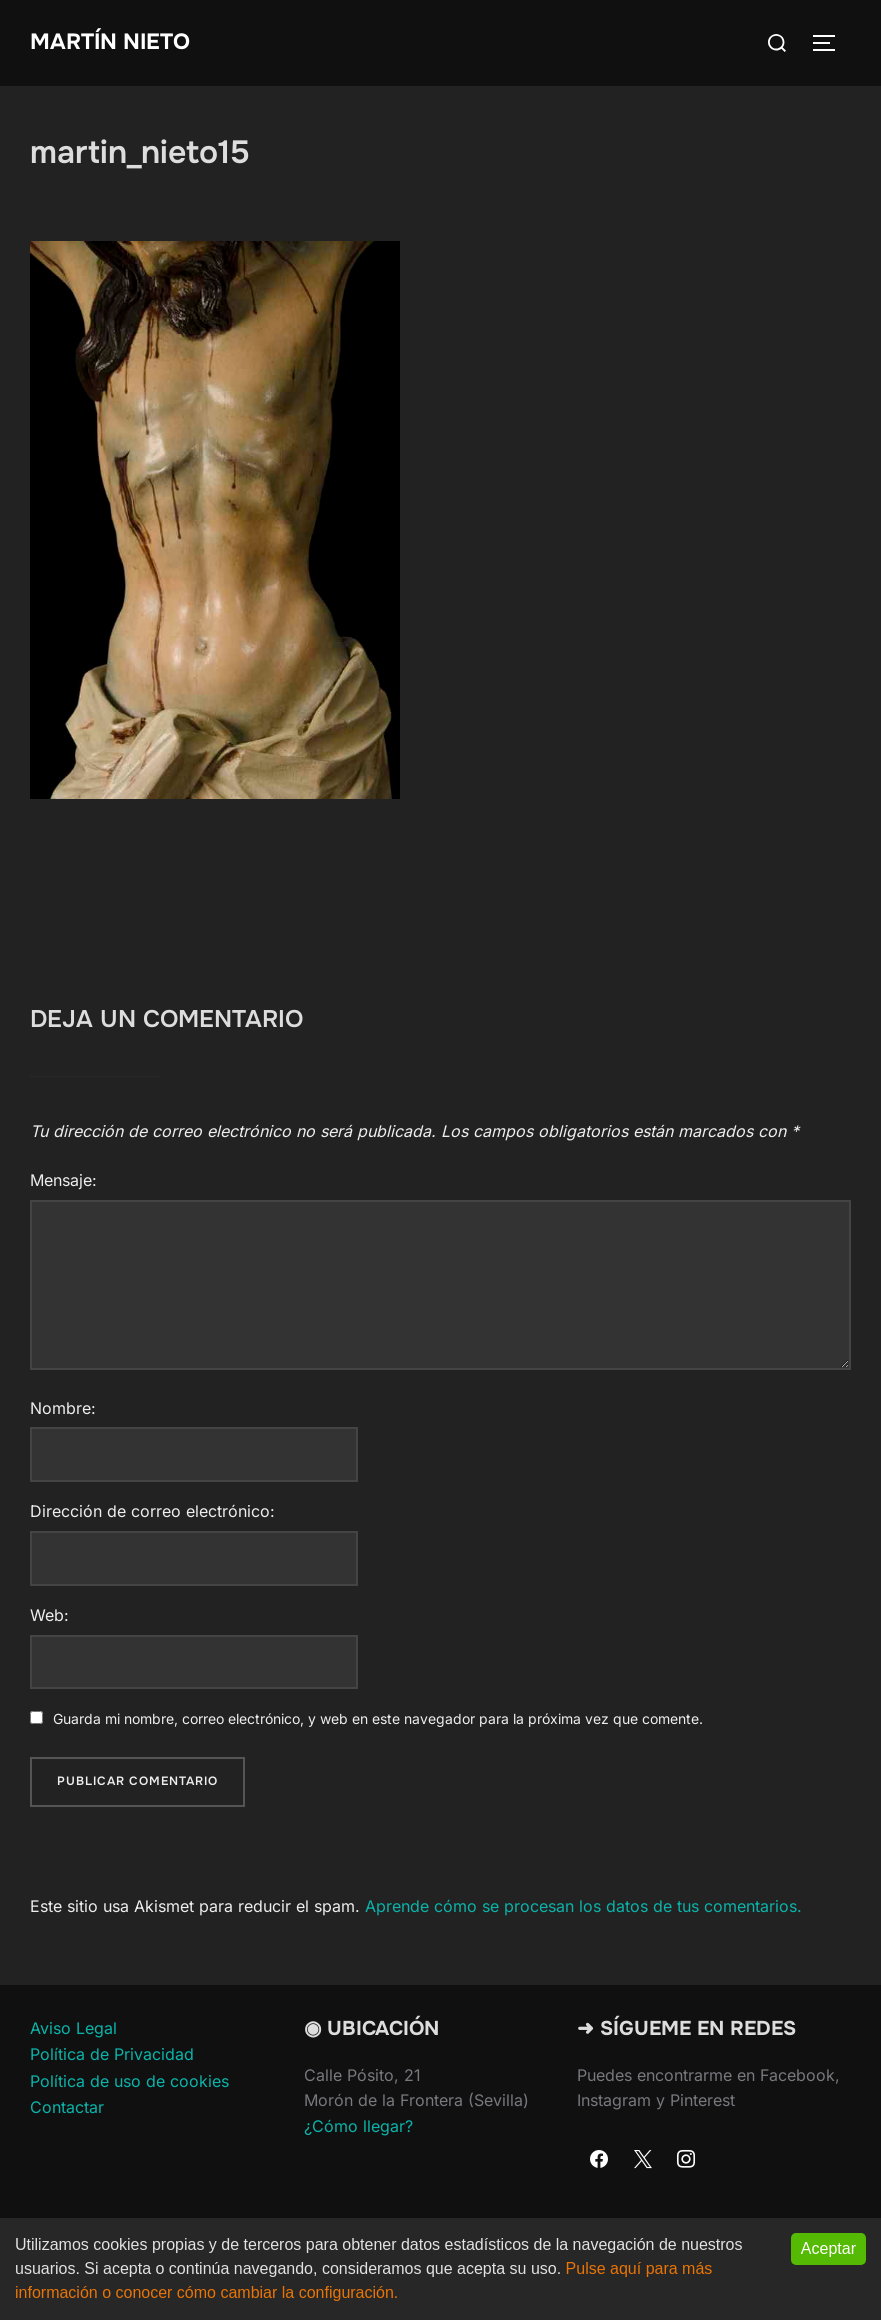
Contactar (67, 2107)
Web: (49, 1615)
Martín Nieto (110, 42)
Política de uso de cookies (129, 2081)
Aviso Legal (73, 2028)
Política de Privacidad (112, 2054)
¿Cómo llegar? (358, 2126)
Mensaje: (63, 1180)
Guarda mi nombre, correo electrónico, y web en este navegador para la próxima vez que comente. (378, 1718)
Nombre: (63, 1408)
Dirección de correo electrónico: (152, 1511)
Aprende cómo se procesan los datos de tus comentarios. (583, 1906)
